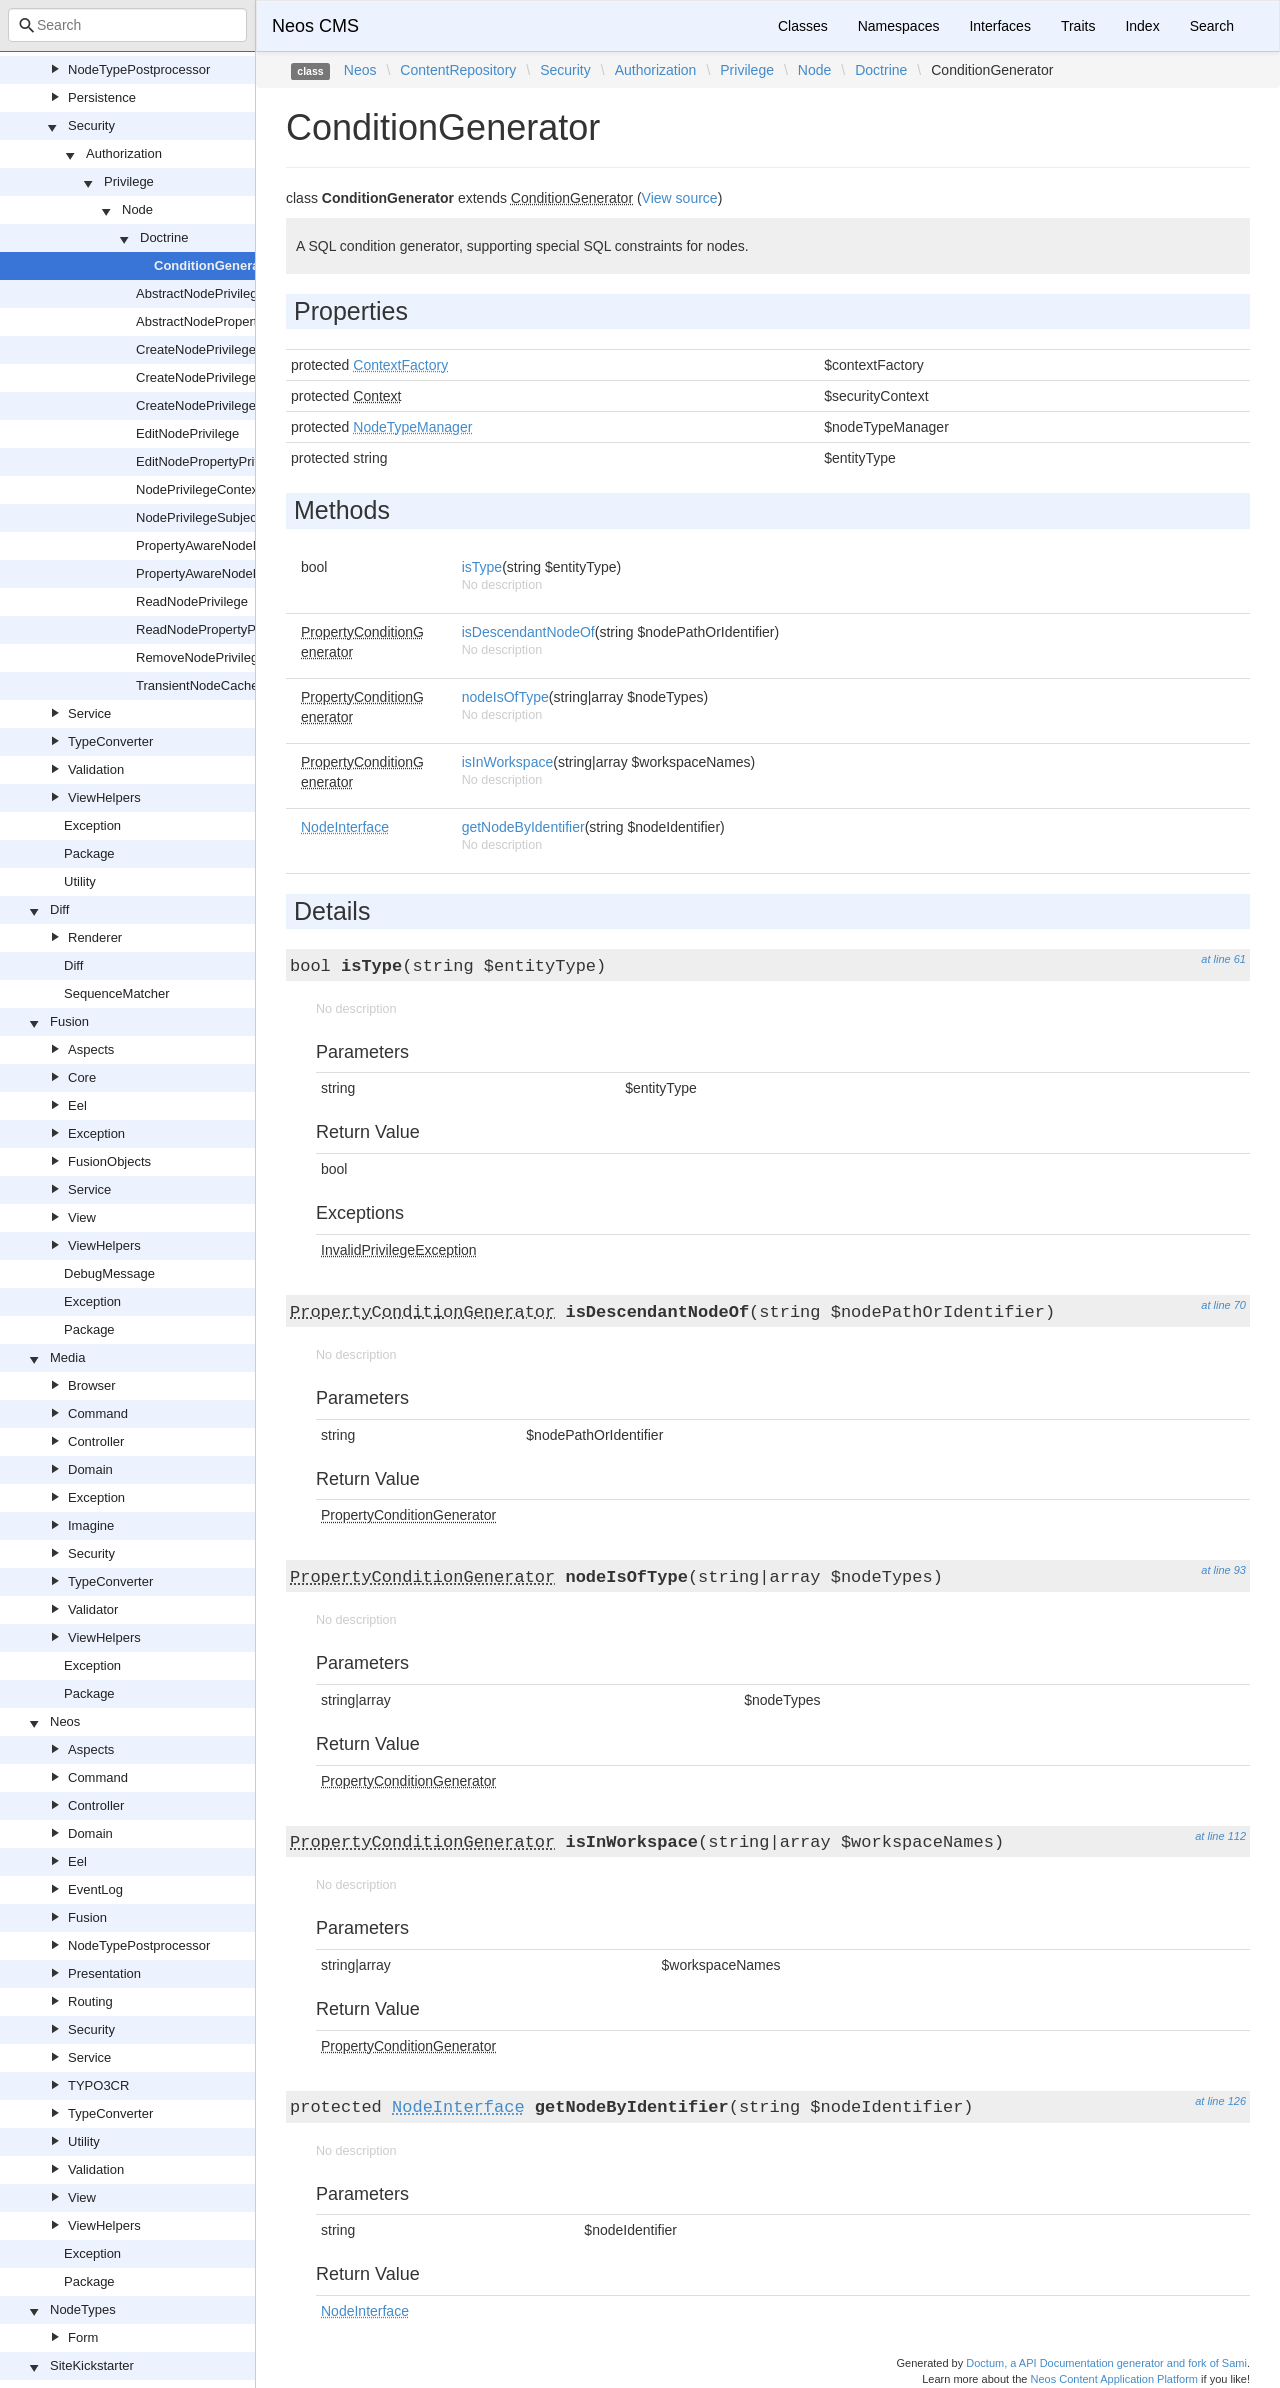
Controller (96, 1441)
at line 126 (1220, 2101)
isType (482, 567)
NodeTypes (83, 2309)
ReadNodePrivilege (192, 601)
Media (67, 1357)
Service (89, 713)
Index (1142, 26)
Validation (96, 769)
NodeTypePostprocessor (139, 69)
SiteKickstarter (92, 2365)
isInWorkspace (508, 762)
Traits (1078, 26)
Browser (92, 1385)
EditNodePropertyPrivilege (212, 461)
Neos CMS (315, 26)
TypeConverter (110, 741)
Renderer (95, 937)
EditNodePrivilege (187, 433)
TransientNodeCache (197, 685)
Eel (77, 1105)
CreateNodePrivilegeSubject (217, 405)
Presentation (104, 1973)
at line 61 (1223, 959)
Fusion (69, 1021)
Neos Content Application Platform (1114, 2379)
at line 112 (1220, 1836)
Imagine (91, 1525)
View (82, 1217)
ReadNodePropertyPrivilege (216, 629)
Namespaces (899, 26)
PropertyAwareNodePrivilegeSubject (241, 573)
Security (91, 125)
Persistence (102, 97)
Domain (90, 1469)
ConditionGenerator (215, 265)
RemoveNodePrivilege (200, 657)
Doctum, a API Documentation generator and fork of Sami (1106, 2363)
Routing (90, 2001)
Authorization (124, 153)
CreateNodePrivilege (196, 349)
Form (83, 2337)
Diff (59, 909)
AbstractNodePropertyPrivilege (225, 321)
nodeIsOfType (505, 697)
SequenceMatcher (117, 993)
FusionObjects (109, 1161)
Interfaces (999, 26)
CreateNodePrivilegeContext (218, 377)
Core (82, 1077)
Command (98, 1413)
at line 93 (1223, 1570)
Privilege (129, 181)
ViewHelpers (104, 797)
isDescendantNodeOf (528, 632)
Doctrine (164, 237)
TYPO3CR (98, 2085)
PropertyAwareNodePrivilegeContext (241, 545)
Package (89, 853)
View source (680, 198)
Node (137, 209)
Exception (92, 825)
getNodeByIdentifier (523, 827)
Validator (93, 1609)
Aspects (91, 1049)
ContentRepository (458, 70)
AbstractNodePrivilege (200, 293)
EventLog (95, 1889)
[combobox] (127, 25)
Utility (80, 881)
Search (1212, 26)
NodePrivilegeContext (199, 489)
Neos (65, 1721)
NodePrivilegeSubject (198, 517)
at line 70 (1223, 1305)
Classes (803, 26)
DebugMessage (109, 1273)
